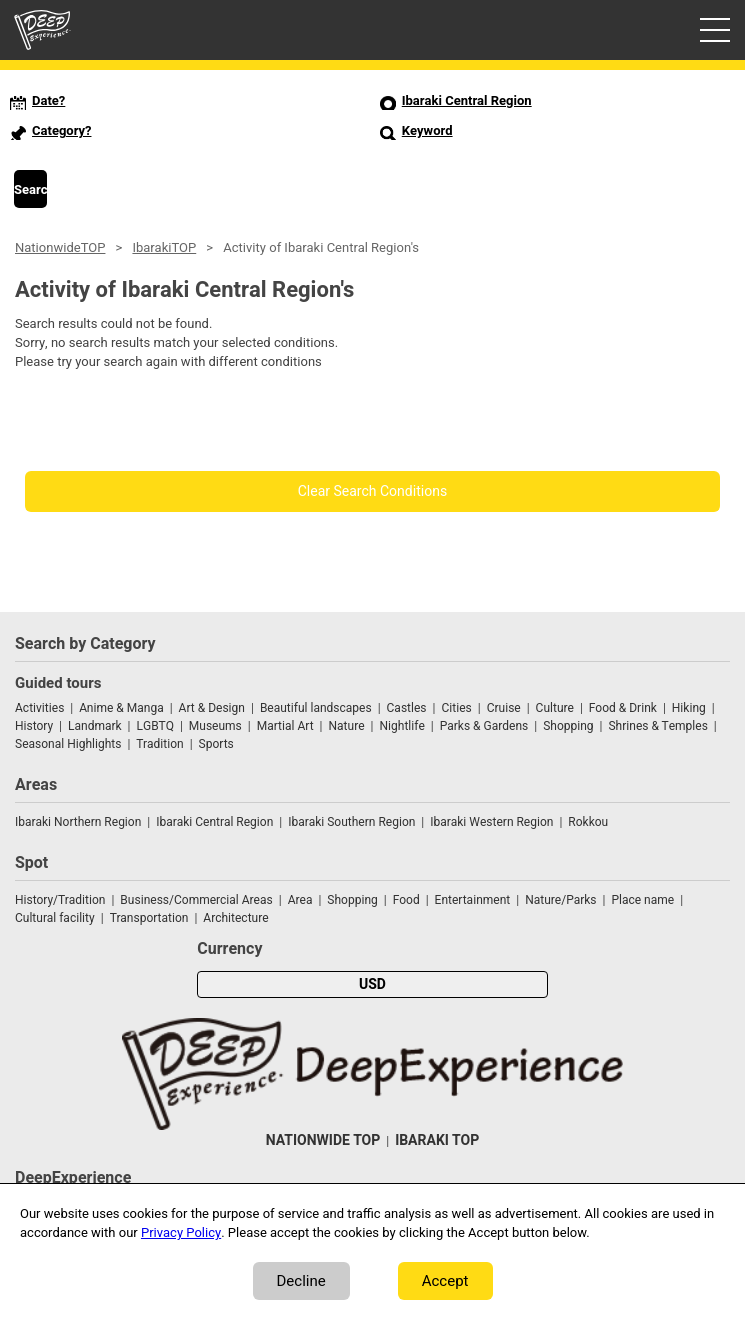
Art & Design (212, 708)
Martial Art (285, 726)
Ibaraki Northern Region (78, 822)
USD (372, 984)
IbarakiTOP (164, 247)
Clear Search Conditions (373, 491)
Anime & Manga (121, 708)
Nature (347, 726)
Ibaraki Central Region (214, 822)
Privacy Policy (181, 1232)
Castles (407, 708)
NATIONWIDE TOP (323, 1140)
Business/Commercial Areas (196, 900)
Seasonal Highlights (68, 744)
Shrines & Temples (657, 726)
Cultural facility (55, 918)
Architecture (235, 918)
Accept (445, 1281)
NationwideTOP (60, 247)
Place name (644, 900)
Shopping (568, 726)
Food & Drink (623, 708)
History (34, 726)
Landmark (95, 726)
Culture (555, 708)
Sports (216, 744)
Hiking (689, 708)
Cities (456, 708)
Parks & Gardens (484, 726)
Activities (39, 708)
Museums (215, 726)
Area (300, 900)
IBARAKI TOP (437, 1140)
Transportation (149, 918)
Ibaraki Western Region (491, 822)
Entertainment (473, 900)
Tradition (159, 744)
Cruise (504, 708)
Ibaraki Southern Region (351, 822)
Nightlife (401, 726)
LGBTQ (155, 726)
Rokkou (588, 822)
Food (406, 900)
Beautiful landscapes (316, 708)
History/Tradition (60, 900)
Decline (301, 1281)
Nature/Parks (560, 900)
